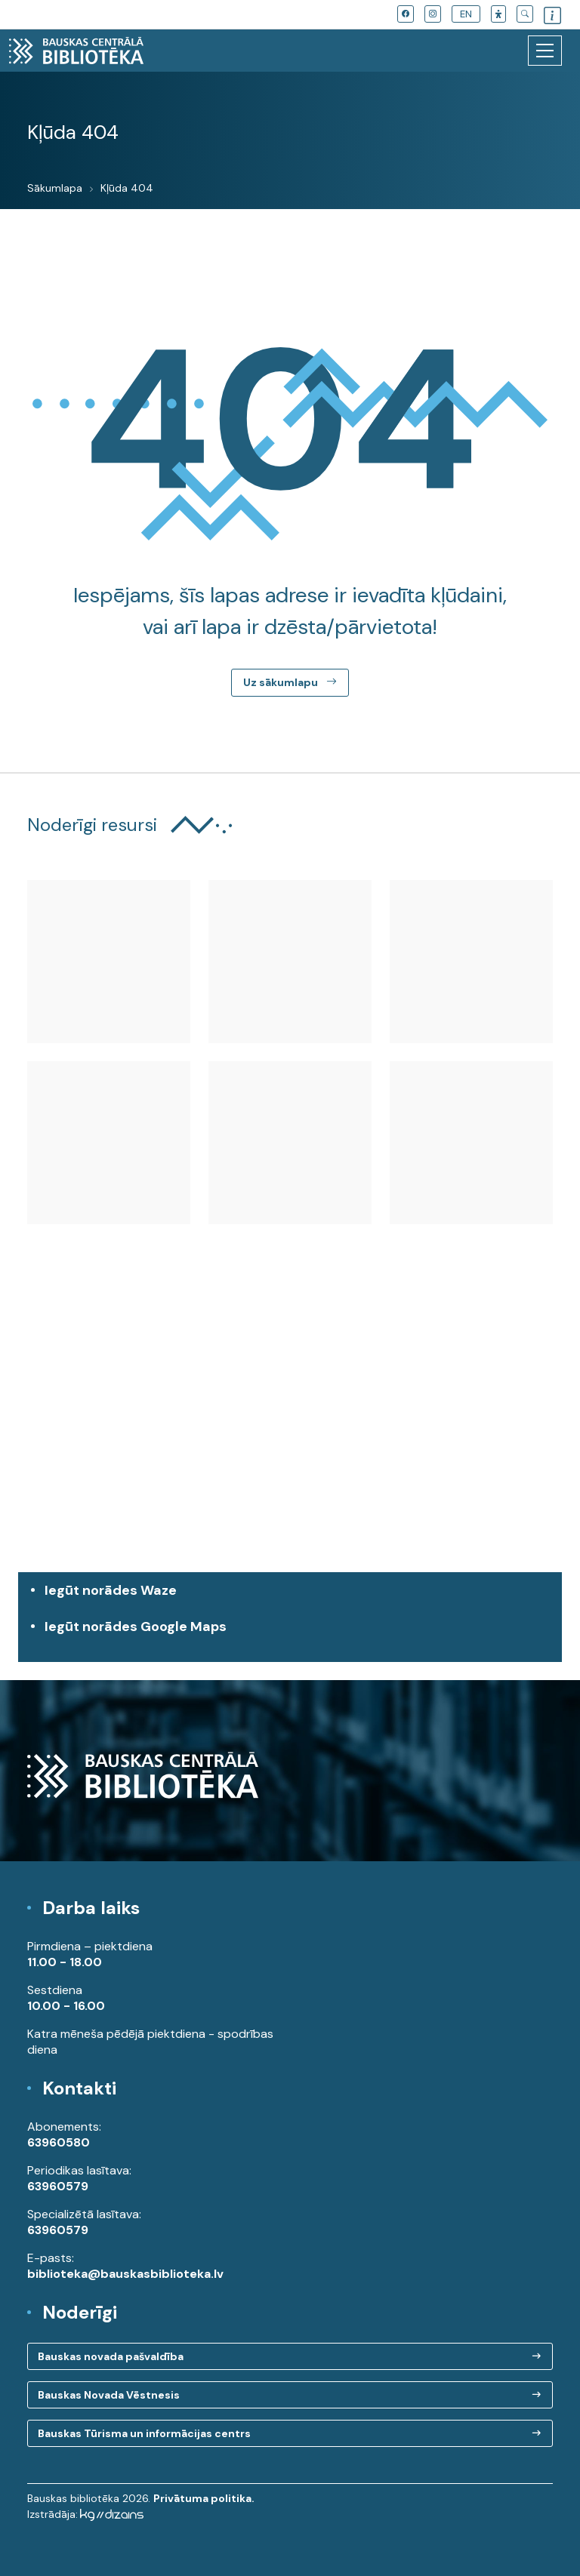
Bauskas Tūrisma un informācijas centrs (144, 2433)
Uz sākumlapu (290, 682)
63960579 (57, 2186)
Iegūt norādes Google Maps (294, 1634)
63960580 (58, 2142)
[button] (498, 14)
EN (466, 14)
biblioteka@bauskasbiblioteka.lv (125, 2274)
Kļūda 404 (126, 188)
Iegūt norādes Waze (111, 1590)
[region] (290, 1434)
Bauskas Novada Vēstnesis (109, 2395)
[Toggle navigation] (545, 50)
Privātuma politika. (204, 2498)
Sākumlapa (54, 188)
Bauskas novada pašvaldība (111, 2356)
